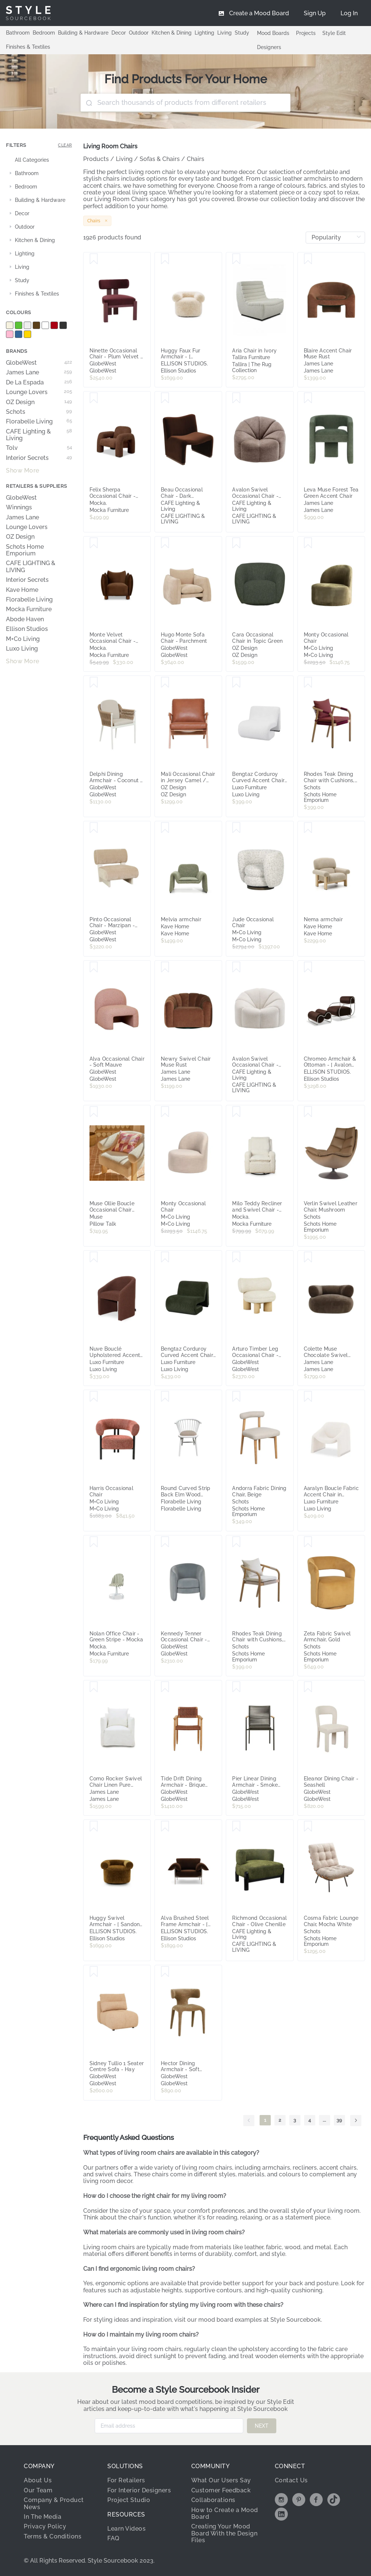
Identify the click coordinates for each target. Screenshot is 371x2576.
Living (224, 33)
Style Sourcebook (295, 2319)
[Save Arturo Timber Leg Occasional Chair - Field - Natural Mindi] (236, 1257)
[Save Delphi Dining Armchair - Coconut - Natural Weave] (94, 682)
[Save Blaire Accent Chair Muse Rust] (308, 259)
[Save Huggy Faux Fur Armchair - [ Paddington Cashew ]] (165, 259)
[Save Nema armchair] (308, 827)
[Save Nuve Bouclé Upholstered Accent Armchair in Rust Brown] (94, 1257)
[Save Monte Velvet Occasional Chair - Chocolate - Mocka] (94, 543)
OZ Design (39, 402)
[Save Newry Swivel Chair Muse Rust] (165, 967)
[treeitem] (39, 160)
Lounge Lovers (39, 392)
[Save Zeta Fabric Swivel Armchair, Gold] (308, 1542)
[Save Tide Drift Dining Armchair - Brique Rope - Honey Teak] (165, 1687)
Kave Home (22, 590)
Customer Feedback (221, 2490)
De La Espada (39, 382)
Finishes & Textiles (28, 47)
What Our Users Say (221, 2480)
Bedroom (44, 33)
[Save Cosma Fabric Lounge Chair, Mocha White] (308, 1826)
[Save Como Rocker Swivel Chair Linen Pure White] (94, 1687)
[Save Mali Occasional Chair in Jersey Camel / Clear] (165, 682)
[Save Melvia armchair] (165, 827)
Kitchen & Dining (172, 33)
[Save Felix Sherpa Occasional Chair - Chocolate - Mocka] (94, 398)
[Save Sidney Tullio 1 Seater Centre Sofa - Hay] (94, 1971)
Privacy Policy (45, 2526)
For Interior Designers (139, 2490)
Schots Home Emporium (25, 550)
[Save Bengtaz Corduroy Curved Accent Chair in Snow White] (236, 682)
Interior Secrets (39, 458)
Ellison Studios (27, 629)
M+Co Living (23, 639)
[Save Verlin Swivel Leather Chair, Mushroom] (308, 1112)
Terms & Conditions (52, 2536)
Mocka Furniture (29, 609)
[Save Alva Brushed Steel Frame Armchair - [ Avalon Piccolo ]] (165, 1826)
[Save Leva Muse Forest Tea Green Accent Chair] (308, 398)
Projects (306, 33)
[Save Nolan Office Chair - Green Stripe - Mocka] (94, 1542)
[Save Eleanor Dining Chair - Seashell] (308, 1687)
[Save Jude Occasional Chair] (236, 827)
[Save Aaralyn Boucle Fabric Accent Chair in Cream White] (308, 1396)
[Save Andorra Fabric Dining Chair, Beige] (236, 1396)
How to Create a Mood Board (224, 2513)
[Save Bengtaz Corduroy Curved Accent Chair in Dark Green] (165, 1257)
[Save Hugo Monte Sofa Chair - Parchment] (165, 543)
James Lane (39, 372)
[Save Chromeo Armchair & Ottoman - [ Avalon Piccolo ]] (308, 967)
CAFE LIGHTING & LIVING (30, 566)
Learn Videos (126, 2528)
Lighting (204, 33)
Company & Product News (54, 2503)
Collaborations (213, 2500)
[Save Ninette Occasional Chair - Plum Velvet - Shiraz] (94, 259)
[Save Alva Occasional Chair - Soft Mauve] (94, 967)
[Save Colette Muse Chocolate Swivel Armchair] (308, 1257)
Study (242, 33)
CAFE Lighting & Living (39, 435)
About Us (38, 2480)
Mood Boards (273, 33)
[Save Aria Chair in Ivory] (236, 259)
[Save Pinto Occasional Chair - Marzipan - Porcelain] (94, 827)
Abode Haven (25, 619)
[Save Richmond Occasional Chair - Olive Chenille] (236, 1826)
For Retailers (126, 2480)
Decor (118, 33)
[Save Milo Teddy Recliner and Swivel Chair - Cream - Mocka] (236, 1112)
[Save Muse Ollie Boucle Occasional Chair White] (94, 1112)
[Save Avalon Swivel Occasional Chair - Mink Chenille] (236, 398)
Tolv (39, 448)
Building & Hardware (83, 33)
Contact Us (291, 2480)
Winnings (19, 507)
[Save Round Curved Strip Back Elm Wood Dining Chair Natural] (165, 1396)
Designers (269, 47)
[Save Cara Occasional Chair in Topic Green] (236, 543)
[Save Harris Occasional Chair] (94, 1396)
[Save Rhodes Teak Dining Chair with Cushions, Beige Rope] (236, 1542)
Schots (39, 412)
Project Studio (128, 2500)
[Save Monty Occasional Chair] (308, 543)
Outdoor (139, 33)
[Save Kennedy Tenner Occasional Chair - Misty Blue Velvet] (165, 1542)
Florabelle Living (39, 421)
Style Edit (334, 33)
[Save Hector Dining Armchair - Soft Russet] (165, 1971)
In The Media (42, 2516)
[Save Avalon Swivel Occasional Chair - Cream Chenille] (236, 967)
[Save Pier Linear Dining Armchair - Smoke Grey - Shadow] (236, 1687)
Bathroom (18, 33)
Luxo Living (22, 648)
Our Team (38, 2490)
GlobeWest (39, 363)
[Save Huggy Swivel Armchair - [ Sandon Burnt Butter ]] (94, 1826)
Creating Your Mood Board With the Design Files (224, 2533)
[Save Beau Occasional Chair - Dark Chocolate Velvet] (165, 398)
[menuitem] (349, 13)
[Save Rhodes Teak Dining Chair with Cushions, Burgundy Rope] (308, 682)
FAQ (113, 2538)
